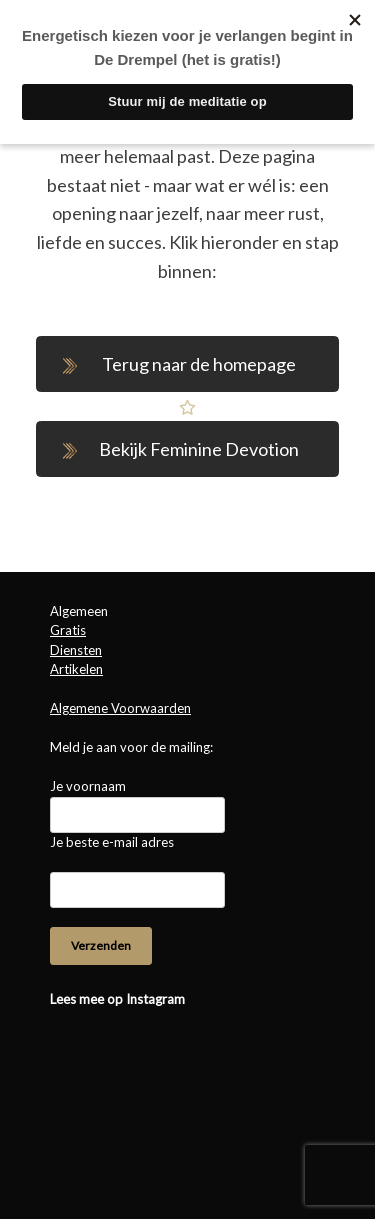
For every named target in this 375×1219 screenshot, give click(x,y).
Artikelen (76, 669)
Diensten (76, 650)
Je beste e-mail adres (112, 842)
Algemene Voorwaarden (120, 708)
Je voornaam (88, 786)
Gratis (68, 630)
